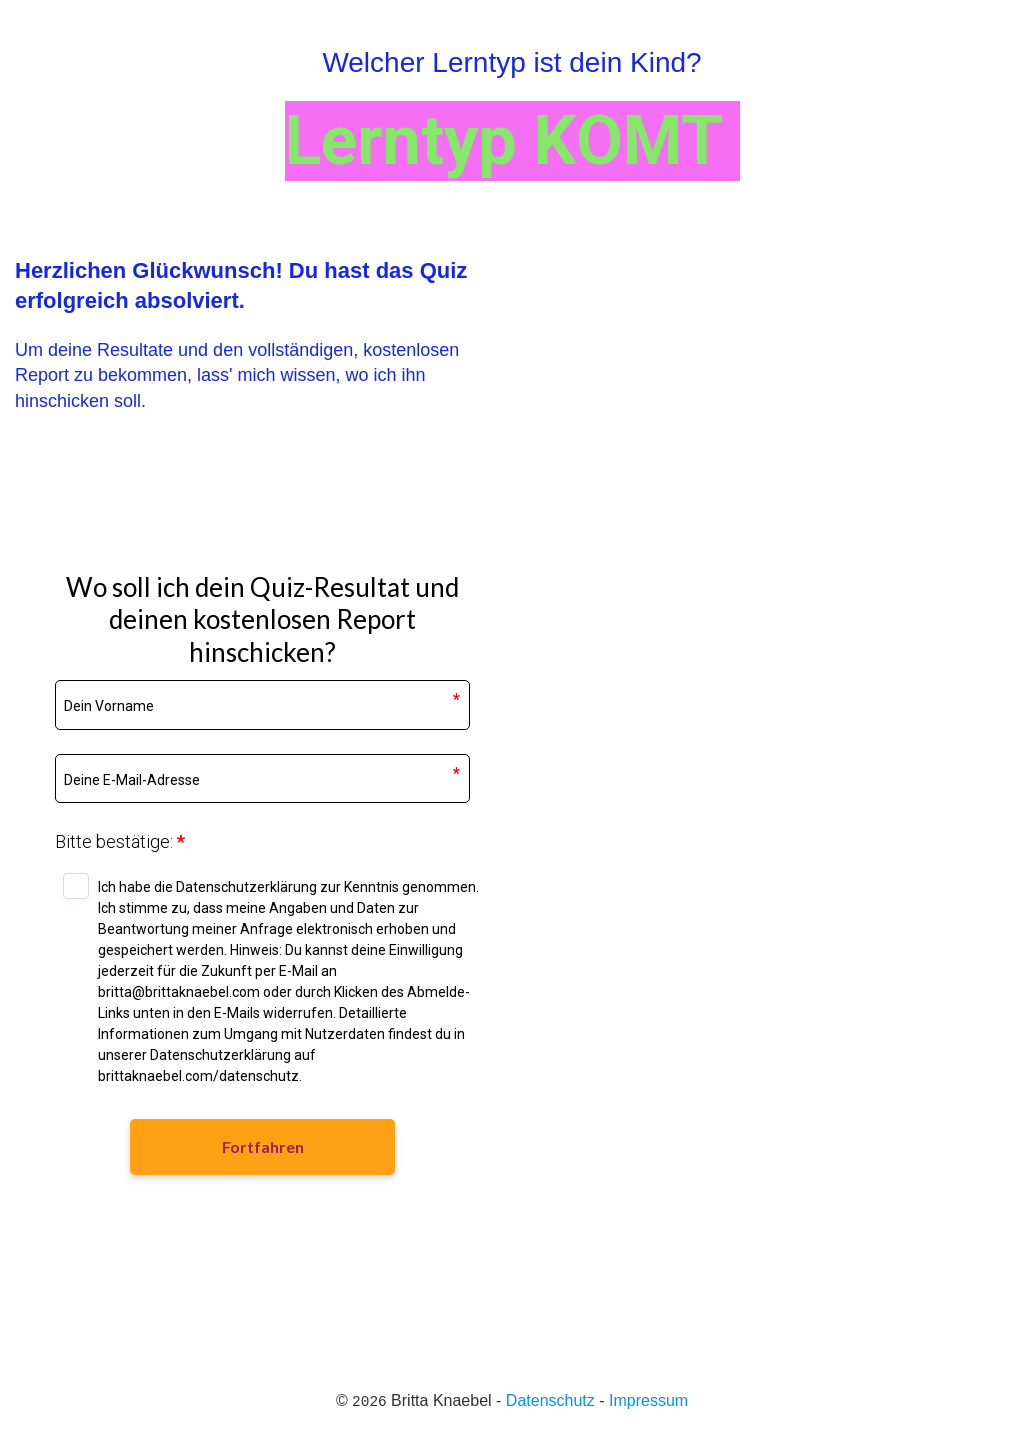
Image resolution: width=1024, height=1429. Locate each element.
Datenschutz (550, 1400)
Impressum (648, 1400)
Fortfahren (263, 1146)
